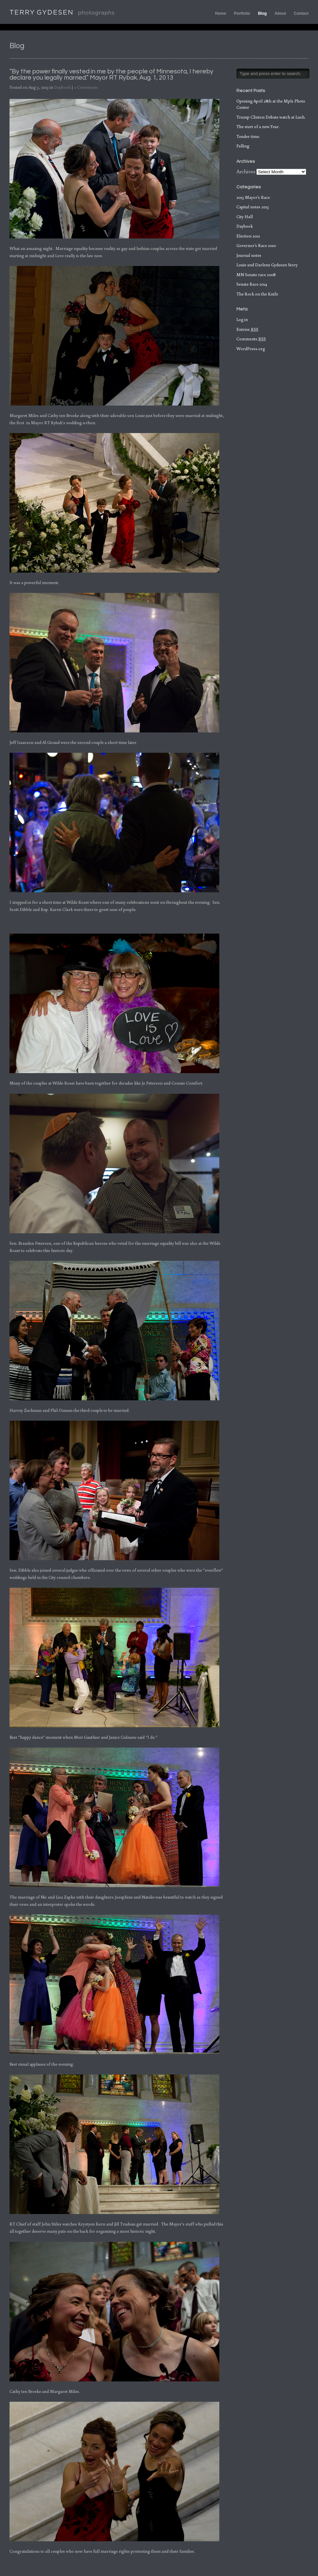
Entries (247, 329)
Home (220, 13)
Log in (242, 319)
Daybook (62, 87)
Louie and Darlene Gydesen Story (267, 265)
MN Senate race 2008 (255, 274)
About (280, 13)
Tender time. (248, 136)
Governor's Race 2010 (256, 245)
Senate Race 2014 (251, 284)
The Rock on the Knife (257, 294)
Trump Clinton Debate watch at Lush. (271, 117)
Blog (262, 13)
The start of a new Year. (258, 126)
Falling (242, 146)
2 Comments (86, 87)
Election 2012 (248, 236)
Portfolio (242, 13)
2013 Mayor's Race (253, 197)
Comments (251, 339)
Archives (245, 171)
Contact (301, 13)
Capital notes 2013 (252, 207)
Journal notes (248, 255)
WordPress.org (250, 348)
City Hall (244, 216)
